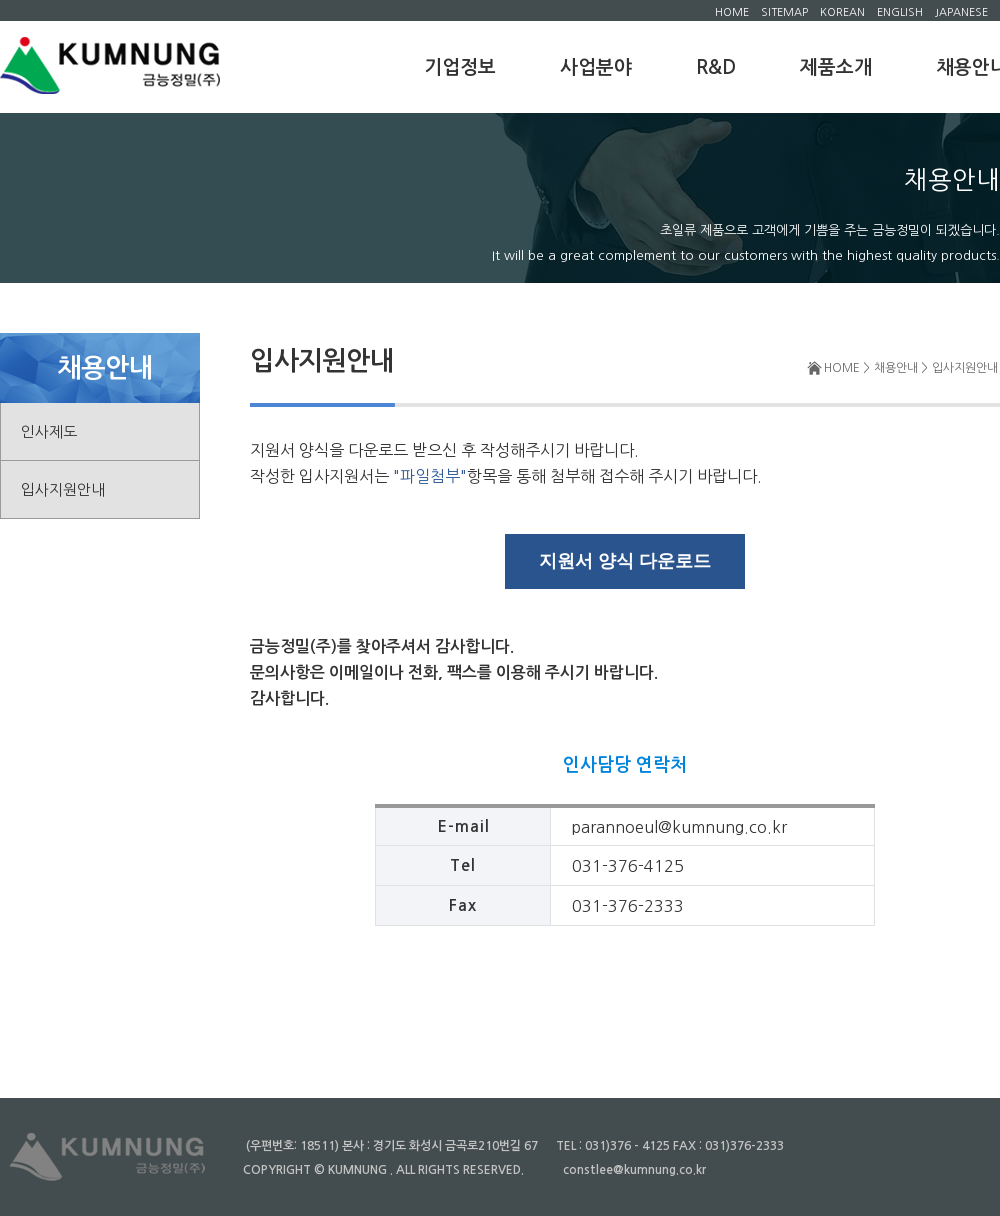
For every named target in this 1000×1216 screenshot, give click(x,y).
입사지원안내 (63, 489)
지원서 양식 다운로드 (625, 561)
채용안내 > (901, 368)
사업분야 (596, 67)
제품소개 (836, 67)
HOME (732, 12)
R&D (716, 67)
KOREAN (842, 12)
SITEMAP (784, 12)
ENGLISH (900, 12)
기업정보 (460, 67)
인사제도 (49, 431)
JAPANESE (961, 12)
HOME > (847, 368)
